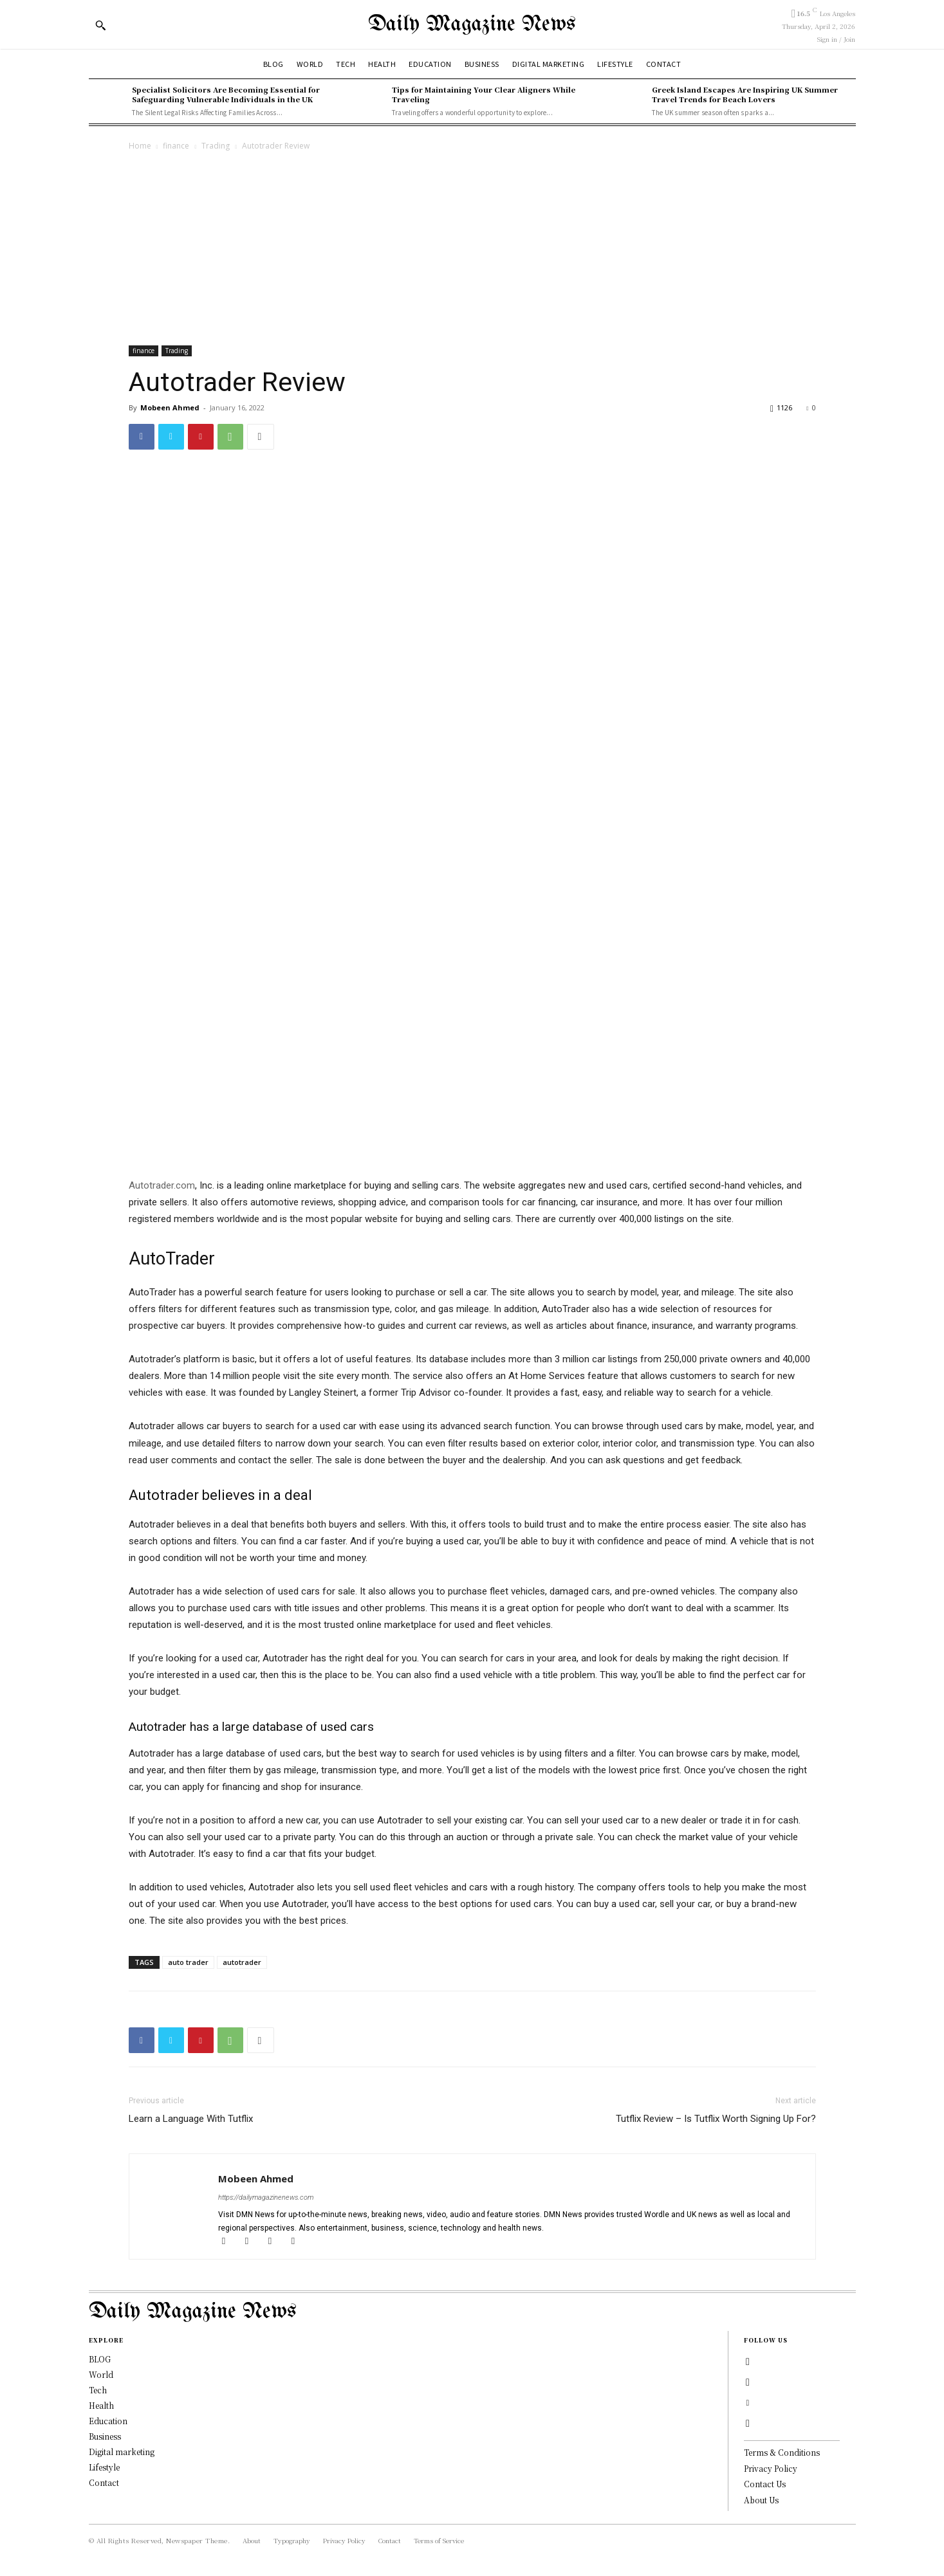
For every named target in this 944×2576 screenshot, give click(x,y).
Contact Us (765, 2483)
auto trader (188, 1962)
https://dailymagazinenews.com (265, 2197)
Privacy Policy (770, 2468)
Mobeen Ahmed (169, 407)
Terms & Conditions (782, 2452)
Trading (215, 145)
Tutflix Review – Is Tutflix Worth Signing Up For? (716, 2118)
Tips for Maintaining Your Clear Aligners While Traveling (483, 94)
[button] (100, 25)
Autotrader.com (162, 1185)
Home (140, 145)
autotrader (242, 1962)
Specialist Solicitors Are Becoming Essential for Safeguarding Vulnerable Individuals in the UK (226, 94)
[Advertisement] (472, 250)
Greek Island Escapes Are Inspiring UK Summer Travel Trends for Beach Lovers (745, 94)
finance (176, 145)
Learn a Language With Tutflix (191, 2118)
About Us (761, 2499)
